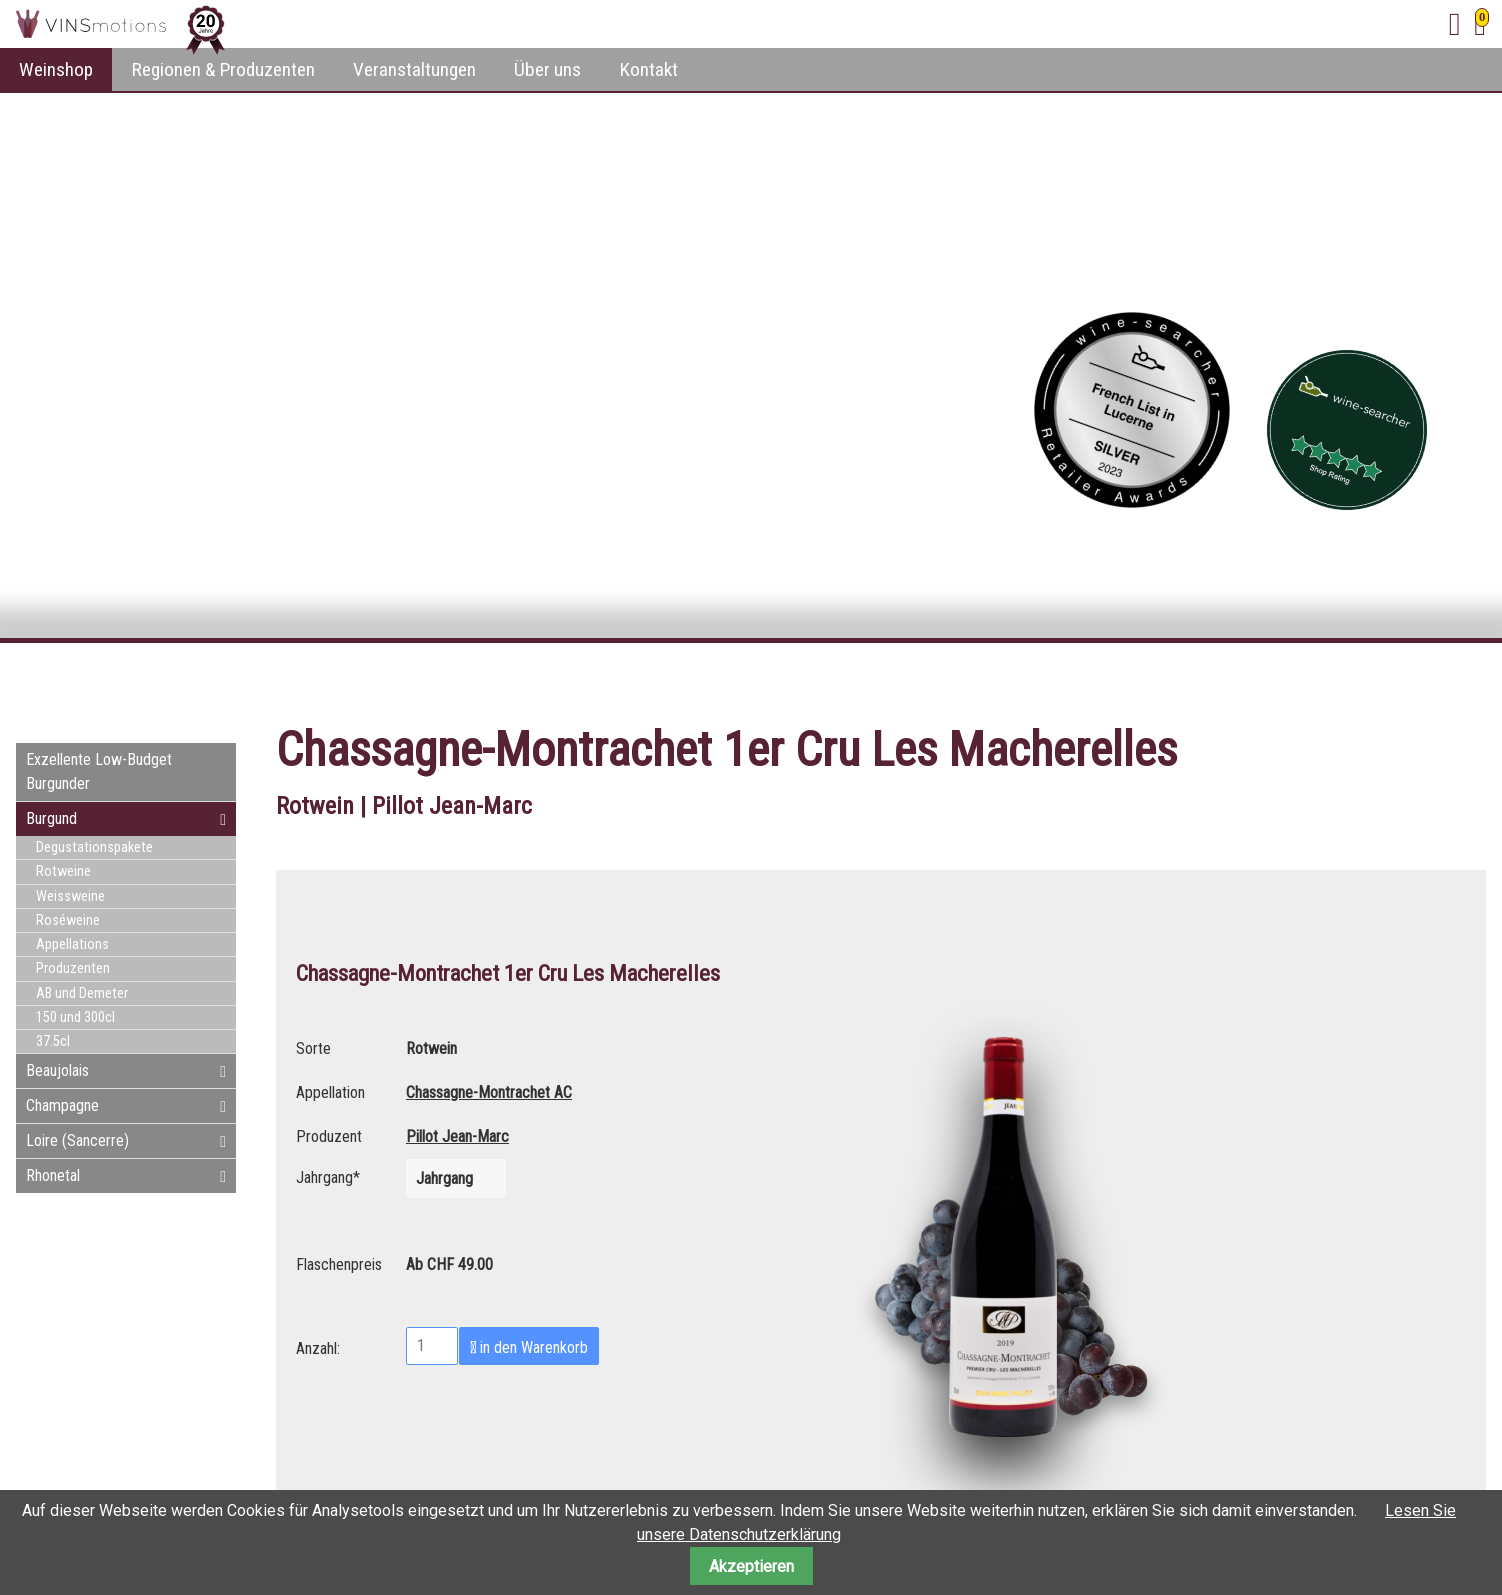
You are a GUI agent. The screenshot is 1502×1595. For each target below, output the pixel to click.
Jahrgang (328, 1175)
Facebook (1350, 679)
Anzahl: (318, 1346)
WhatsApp (1470, 679)
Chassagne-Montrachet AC (489, 1092)
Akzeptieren (751, 1566)
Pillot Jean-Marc (457, 1136)
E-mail (1430, 679)
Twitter (1390, 679)
